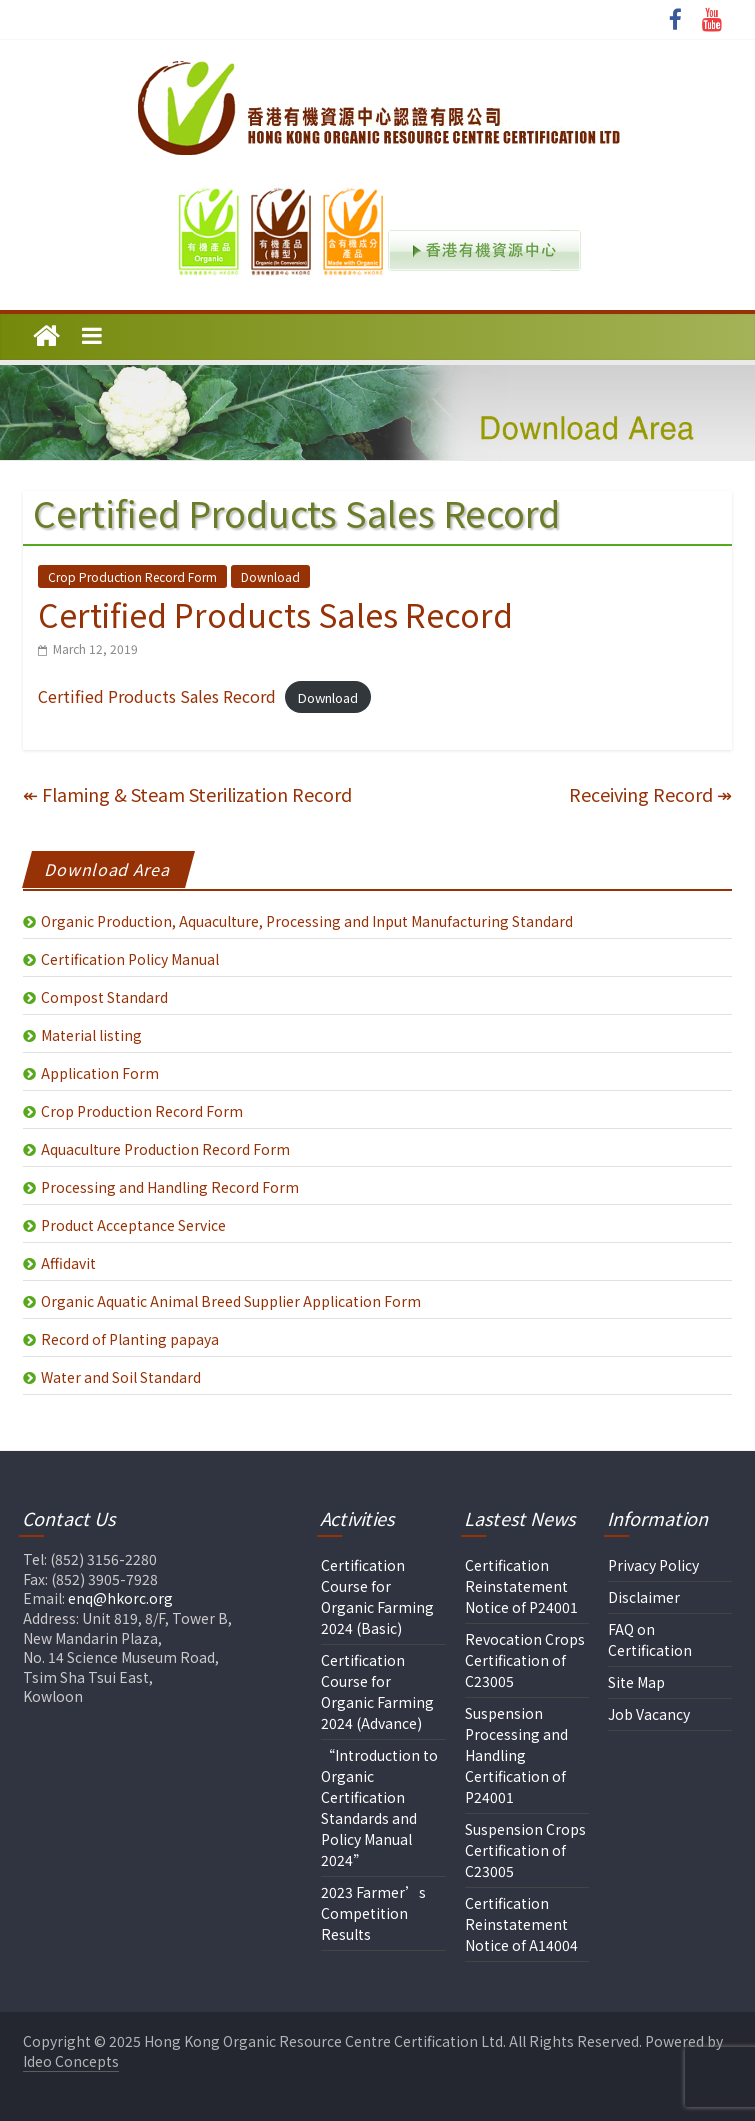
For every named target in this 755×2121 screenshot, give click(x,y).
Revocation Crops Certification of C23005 (525, 1660)
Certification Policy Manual (130, 959)
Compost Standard (104, 997)
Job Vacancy (649, 1714)
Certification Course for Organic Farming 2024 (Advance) (377, 1691)
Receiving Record (650, 794)
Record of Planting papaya (130, 1339)
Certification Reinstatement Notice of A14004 (521, 1924)
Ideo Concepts (71, 2061)
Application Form (100, 1073)
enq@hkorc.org (120, 1598)
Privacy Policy (653, 1565)
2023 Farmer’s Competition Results (373, 1913)
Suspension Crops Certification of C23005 (525, 1850)
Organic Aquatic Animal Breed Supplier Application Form (231, 1301)
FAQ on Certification (650, 1639)
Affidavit (68, 1263)
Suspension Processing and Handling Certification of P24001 (516, 1755)
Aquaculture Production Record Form (165, 1149)
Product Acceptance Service (133, 1225)
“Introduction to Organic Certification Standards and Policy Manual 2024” (379, 1807)
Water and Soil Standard (121, 1377)
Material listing (91, 1035)
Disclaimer (644, 1597)
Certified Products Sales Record (157, 696)
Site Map (636, 1682)
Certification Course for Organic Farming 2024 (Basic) (377, 1596)
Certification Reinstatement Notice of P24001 (521, 1586)
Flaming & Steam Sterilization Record (187, 794)
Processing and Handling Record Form (170, 1187)
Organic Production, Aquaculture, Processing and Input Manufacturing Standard (307, 921)
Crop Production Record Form (132, 576)
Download (270, 576)
